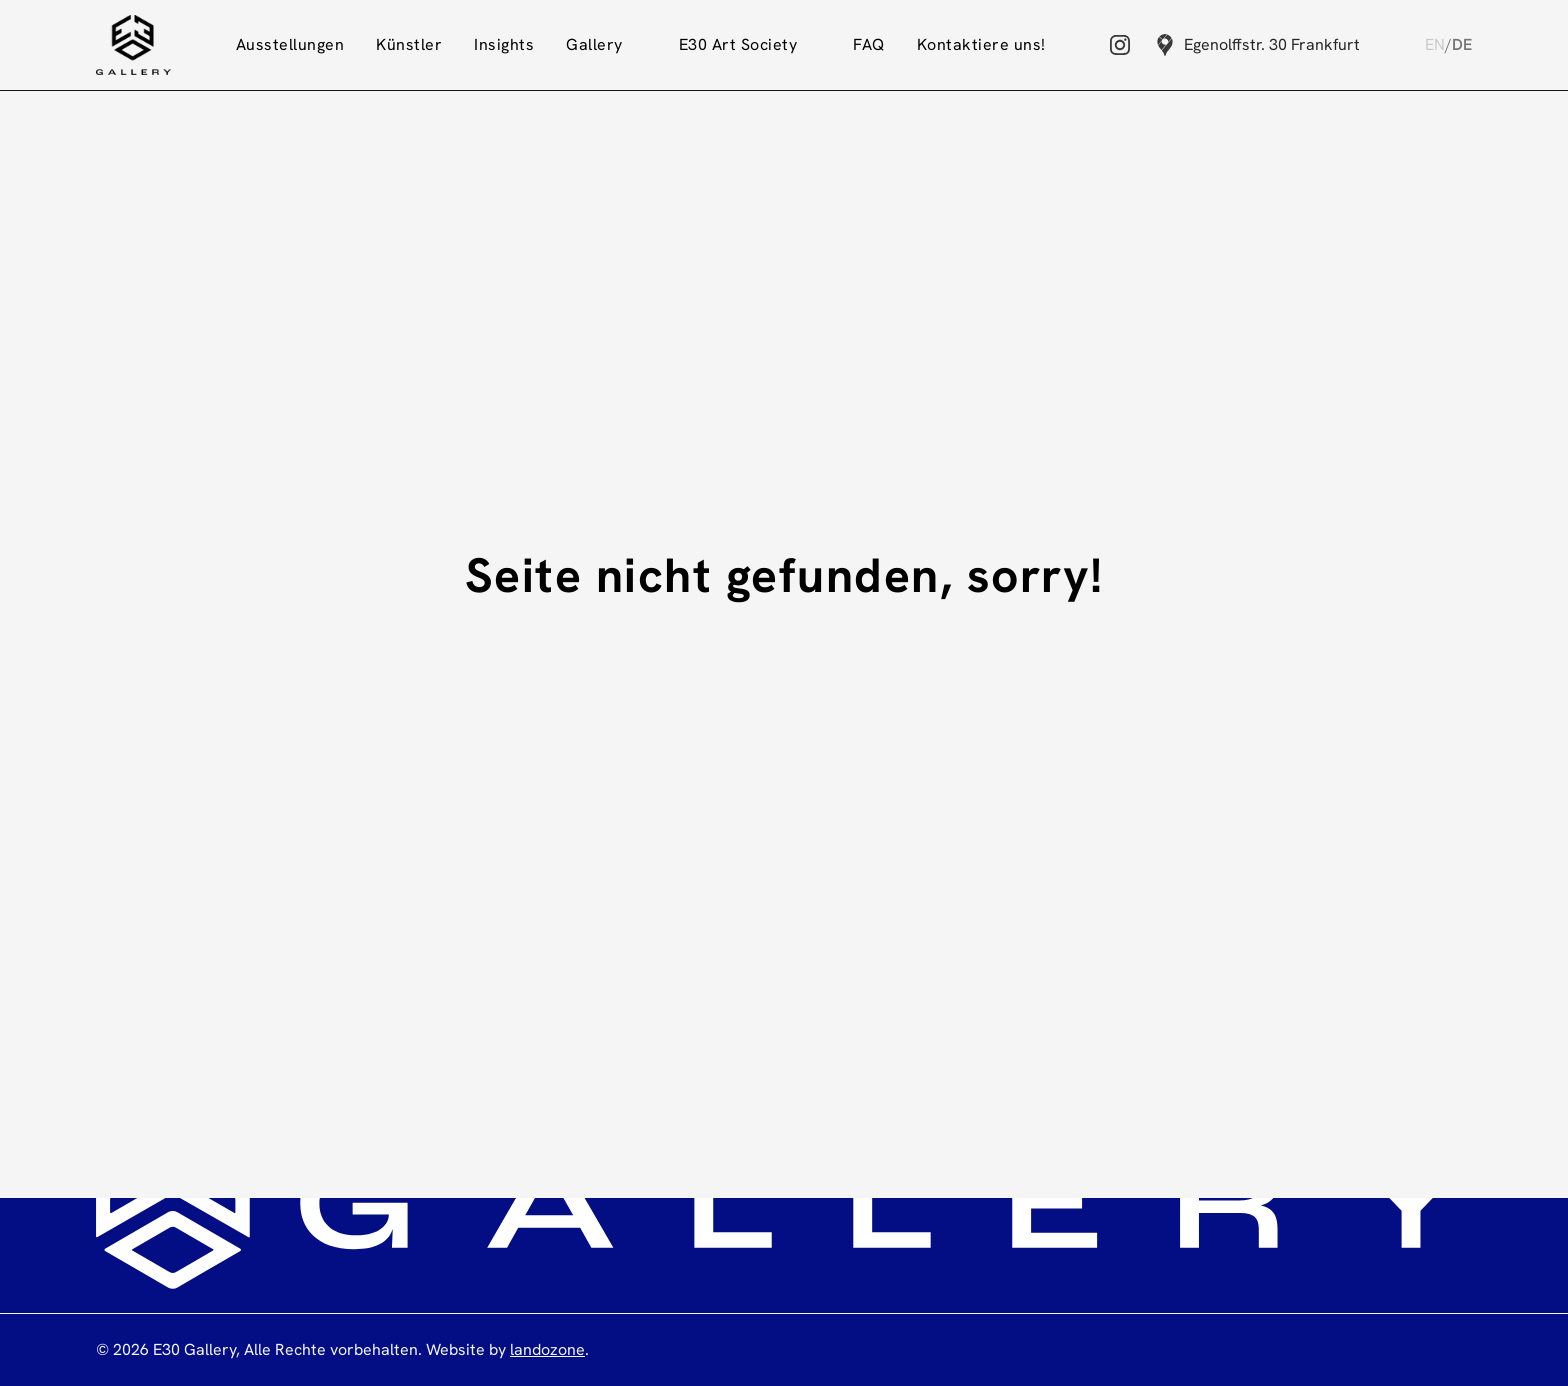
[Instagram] (1120, 45)
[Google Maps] (1165, 45)
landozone (547, 1349)
